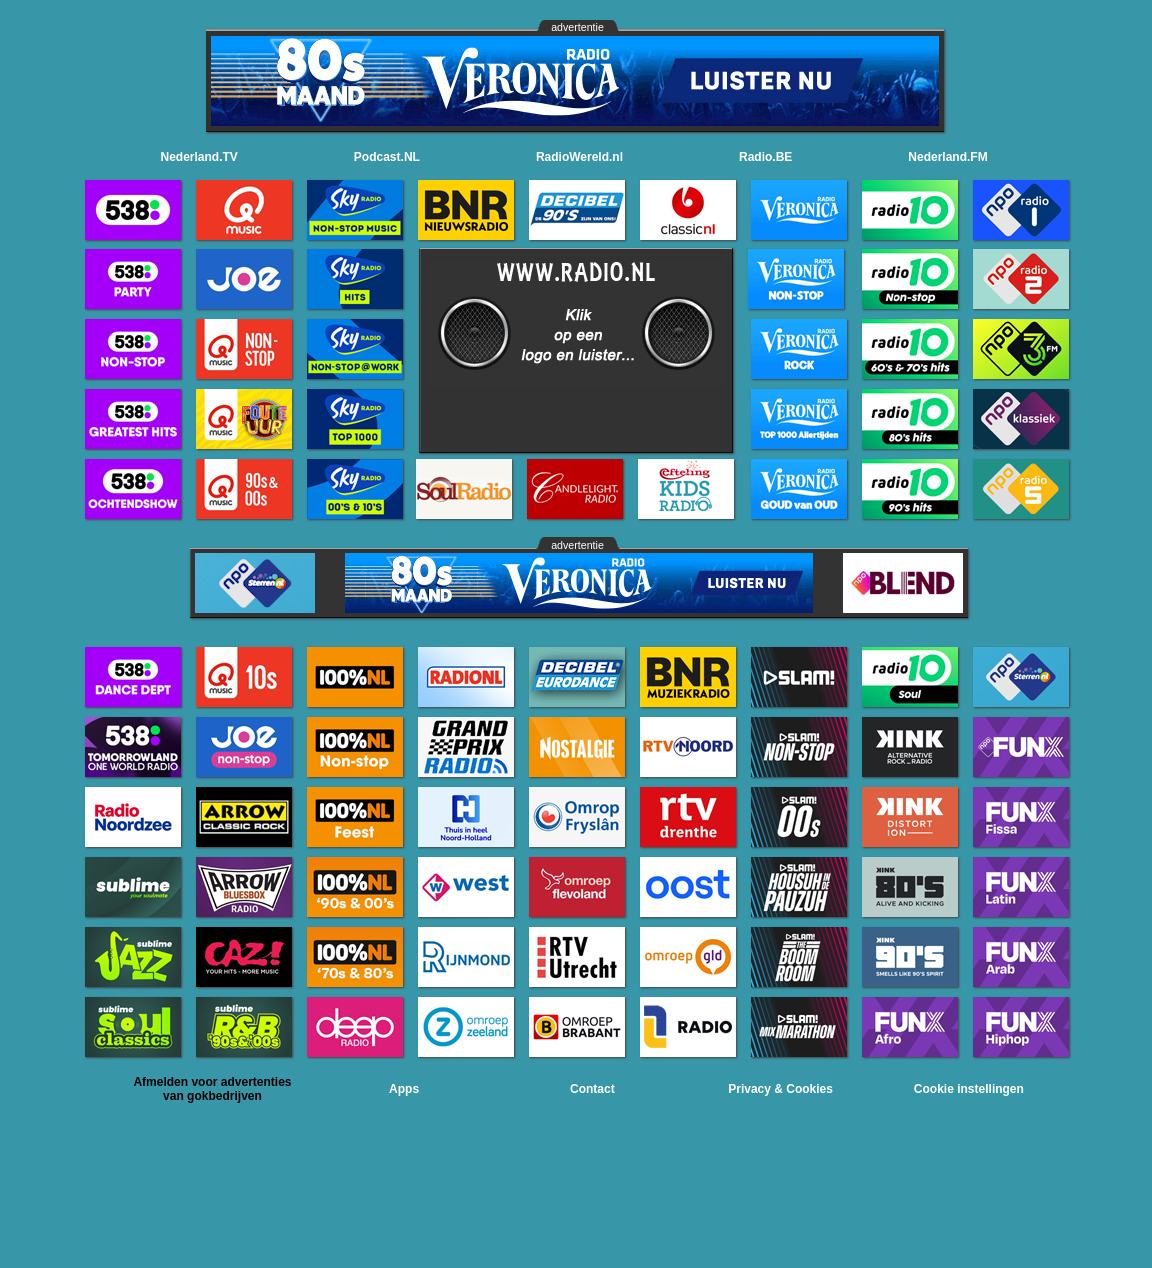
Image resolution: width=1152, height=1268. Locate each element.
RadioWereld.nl (579, 157)
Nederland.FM (947, 157)
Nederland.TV (199, 157)
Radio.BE (765, 157)
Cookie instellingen (969, 1089)
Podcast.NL (387, 157)
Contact (592, 1089)
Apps (404, 1089)
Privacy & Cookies (780, 1089)
